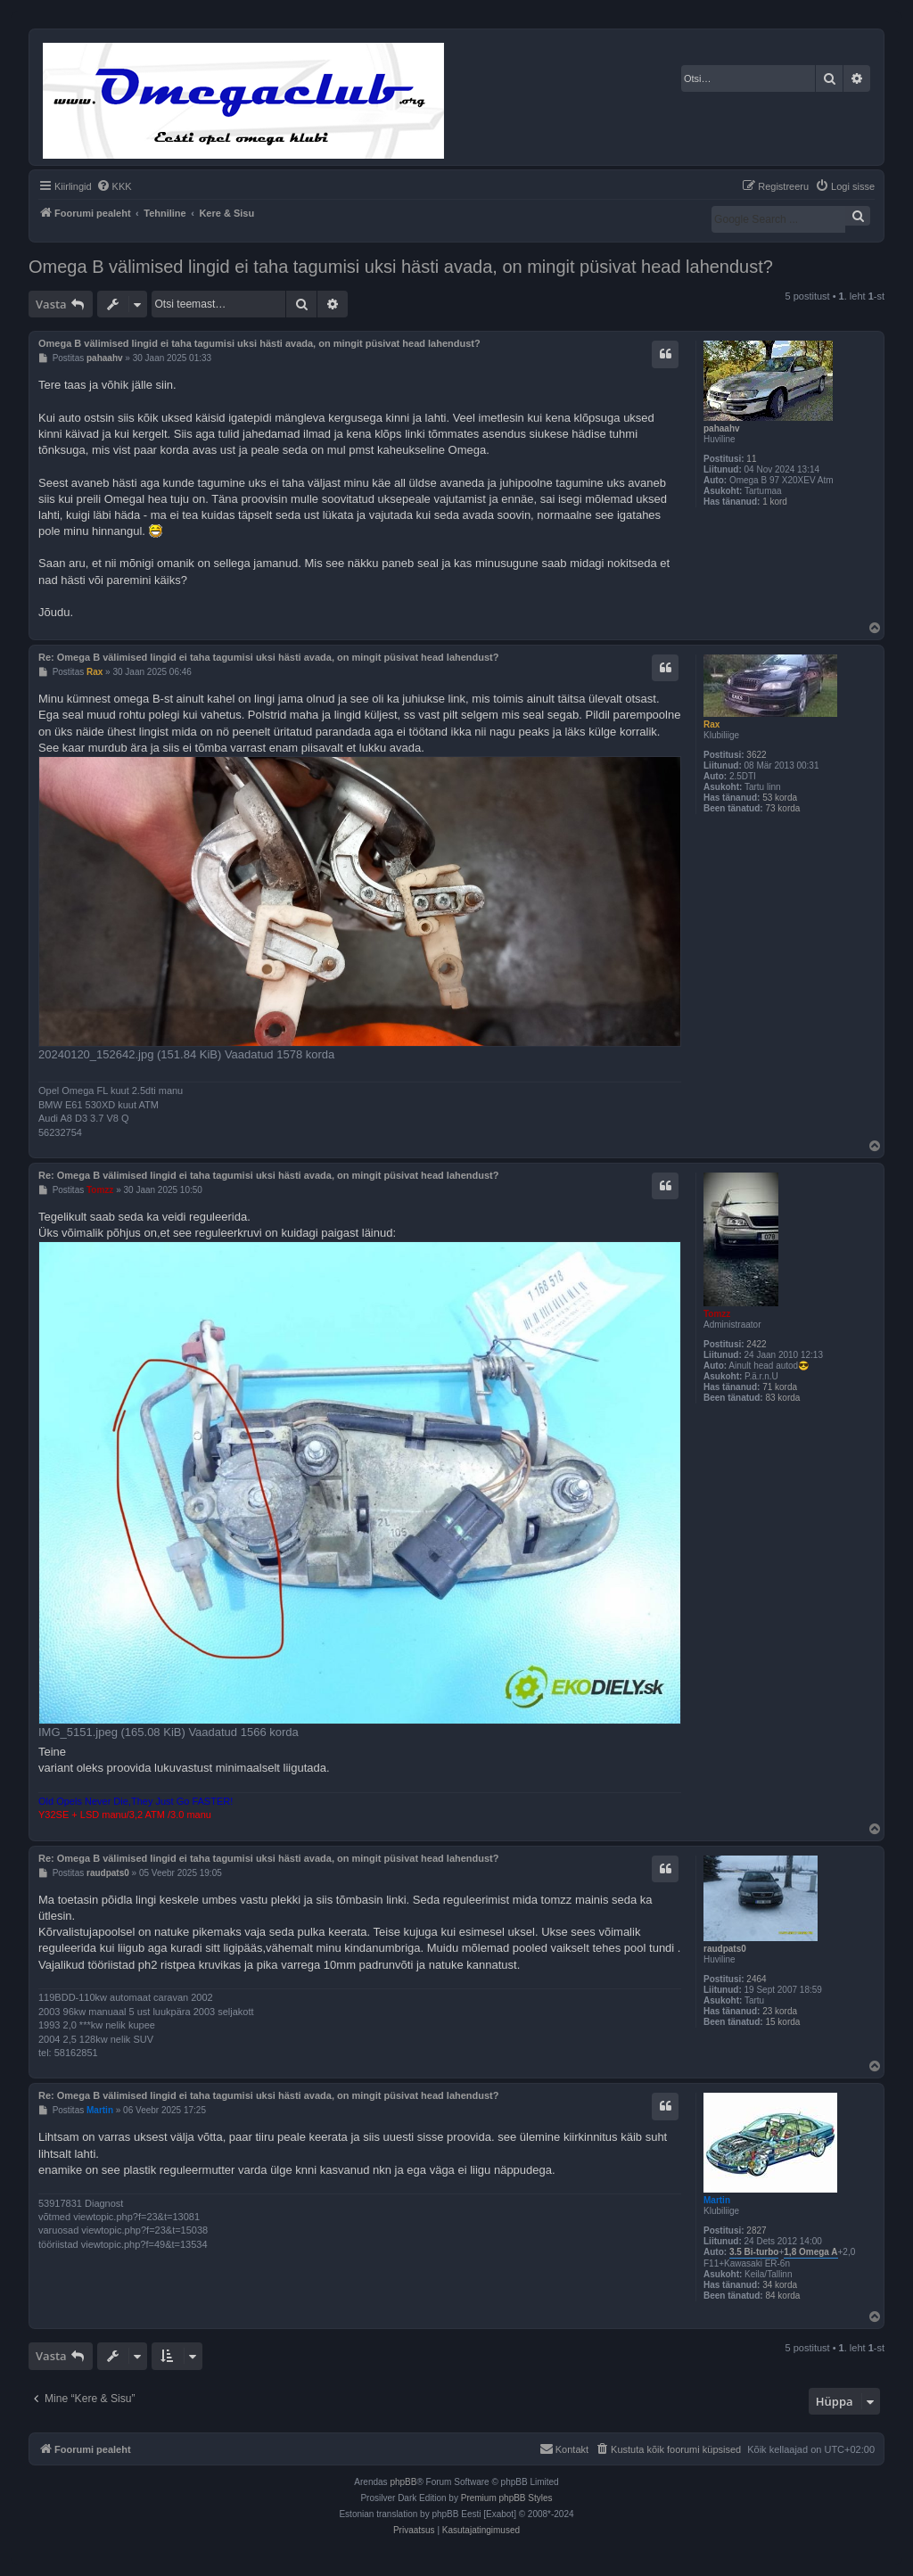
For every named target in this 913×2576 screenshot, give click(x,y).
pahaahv (721, 428)
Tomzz (716, 1314)
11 (751, 459)
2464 (756, 1979)
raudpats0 (724, 1949)
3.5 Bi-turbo (754, 2252)
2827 (756, 2230)
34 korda (779, 2285)
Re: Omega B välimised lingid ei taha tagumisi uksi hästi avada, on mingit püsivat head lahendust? (268, 657)
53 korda (779, 797)
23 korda (779, 2011)
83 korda (782, 1398)
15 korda (782, 2022)
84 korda (782, 2295)
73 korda (782, 808)
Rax (711, 724)
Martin (716, 2200)
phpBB (403, 2482)
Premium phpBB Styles (507, 2498)
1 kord (774, 501)
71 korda (779, 1387)
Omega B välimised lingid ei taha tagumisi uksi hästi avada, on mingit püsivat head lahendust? (401, 266)
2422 (756, 1344)
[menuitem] (114, 186)
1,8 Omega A (810, 2252)
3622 (756, 755)
